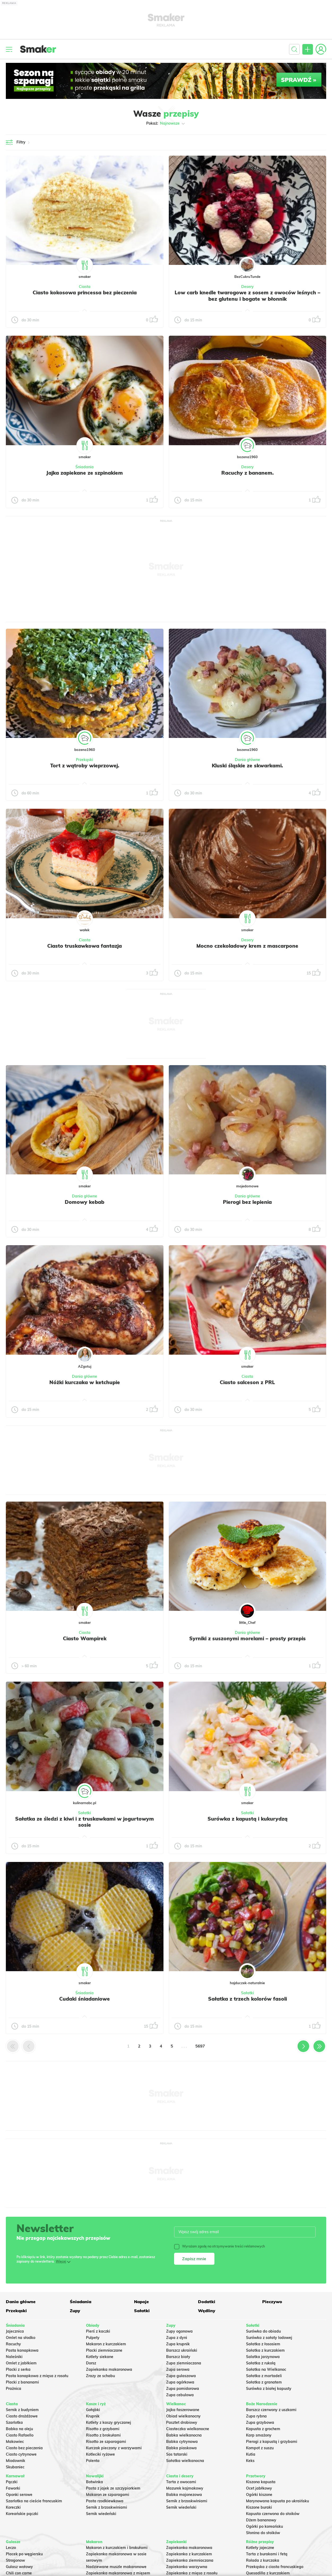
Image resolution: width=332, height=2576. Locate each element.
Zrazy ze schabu (100, 2375)
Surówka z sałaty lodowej (269, 2337)
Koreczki (13, 2507)
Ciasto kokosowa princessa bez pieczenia (85, 292)
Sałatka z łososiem (263, 2344)
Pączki (12, 2481)
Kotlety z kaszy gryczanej (108, 2422)
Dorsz (91, 2363)
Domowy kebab (84, 1202)
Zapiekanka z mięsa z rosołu (191, 2573)
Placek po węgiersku (24, 2554)
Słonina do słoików (263, 2532)
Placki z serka (18, 2369)
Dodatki (206, 2301)
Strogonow (15, 2560)
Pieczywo (272, 2301)
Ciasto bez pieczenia (24, 2448)
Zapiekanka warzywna (186, 2566)
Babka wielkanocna (184, 2435)
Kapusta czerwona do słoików (272, 2513)
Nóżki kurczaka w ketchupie (84, 1382)
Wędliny (206, 2310)
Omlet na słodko (20, 2337)
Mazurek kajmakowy (184, 2488)
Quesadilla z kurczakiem (268, 2573)
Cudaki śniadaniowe (84, 1999)
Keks (250, 2460)
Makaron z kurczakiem (106, 2344)
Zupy (75, 2310)
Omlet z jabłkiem (21, 2363)
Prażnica (13, 2388)
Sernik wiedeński (101, 2513)
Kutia (250, 2454)
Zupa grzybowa (260, 2422)
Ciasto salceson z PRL (247, 1382)
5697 (200, 2046)
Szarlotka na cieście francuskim (34, 2501)
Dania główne (247, 759)
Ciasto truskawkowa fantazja (84, 946)
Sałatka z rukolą (260, 2363)
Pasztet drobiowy (181, 2422)
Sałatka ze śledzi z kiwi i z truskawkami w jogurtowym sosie (84, 1822)
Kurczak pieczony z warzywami (114, 2448)
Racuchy (13, 2344)
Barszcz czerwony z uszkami (271, 2409)
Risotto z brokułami (103, 2435)
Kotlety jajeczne (260, 2547)
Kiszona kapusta (260, 2481)
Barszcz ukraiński (181, 2350)
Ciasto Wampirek (84, 1638)
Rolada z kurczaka (262, 2560)
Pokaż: (166, 123)
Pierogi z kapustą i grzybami (271, 2441)
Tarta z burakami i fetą (266, 2554)
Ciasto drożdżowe (22, 2416)
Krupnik (93, 2416)
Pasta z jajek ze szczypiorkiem (113, 2488)
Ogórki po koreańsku (264, 2526)
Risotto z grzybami (102, 2428)
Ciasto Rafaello (19, 2435)
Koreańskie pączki (22, 2513)
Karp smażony (258, 2435)
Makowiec (15, 2441)
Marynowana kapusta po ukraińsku (277, 2501)
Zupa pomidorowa (182, 2388)
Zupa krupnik (178, 2344)
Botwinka (94, 2481)
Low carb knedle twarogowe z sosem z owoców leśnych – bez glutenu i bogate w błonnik (247, 295)
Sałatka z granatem (264, 2382)
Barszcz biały (178, 2356)
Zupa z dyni (176, 2337)
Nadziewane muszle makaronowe (116, 2566)
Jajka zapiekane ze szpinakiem (84, 473)
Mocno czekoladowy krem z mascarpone (247, 946)
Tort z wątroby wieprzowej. (84, 765)
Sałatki (84, 1812)
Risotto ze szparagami (106, 2441)
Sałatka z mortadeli (264, 2375)
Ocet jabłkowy (259, 2488)
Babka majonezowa (184, 2494)
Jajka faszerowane (182, 2409)
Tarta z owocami (181, 2481)
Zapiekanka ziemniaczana (189, 2560)
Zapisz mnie (194, 2258)
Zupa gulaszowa (181, 2375)
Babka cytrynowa (182, 2441)
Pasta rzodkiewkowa (104, 2501)
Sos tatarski (176, 2454)
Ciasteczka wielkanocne (187, 2428)
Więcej (61, 2261)
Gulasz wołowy (19, 2566)
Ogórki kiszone (259, 2494)
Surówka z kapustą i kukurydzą (247, 1819)
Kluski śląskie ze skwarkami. (247, 765)
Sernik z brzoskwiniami (106, 2507)
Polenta (93, 2460)
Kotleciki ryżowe (100, 2454)
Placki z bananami (22, 2382)
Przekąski (84, 759)
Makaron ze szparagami (107, 2494)
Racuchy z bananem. (247, 473)
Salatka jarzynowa (263, 2356)
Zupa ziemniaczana (183, 2363)
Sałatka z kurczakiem (265, 2350)
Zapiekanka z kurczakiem (189, 2554)
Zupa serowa (177, 2369)
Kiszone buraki (259, 2507)
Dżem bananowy (261, 2520)
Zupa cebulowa (180, 2395)
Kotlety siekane (99, 2356)
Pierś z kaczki (98, 2331)
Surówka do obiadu (263, 2331)
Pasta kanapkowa (22, 2350)
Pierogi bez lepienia (247, 1202)
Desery (247, 286)
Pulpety (93, 2337)
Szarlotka (14, 2422)
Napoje (141, 2301)
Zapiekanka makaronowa (109, 2369)
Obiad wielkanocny (183, 2416)
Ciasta (84, 286)
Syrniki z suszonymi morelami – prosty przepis (247, 1638)
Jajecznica (15, 2331)
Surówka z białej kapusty (268, 2388)
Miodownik (15, 2460)
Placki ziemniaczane (104, 2350)
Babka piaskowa (181, 2448)
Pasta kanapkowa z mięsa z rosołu (37, 2375)
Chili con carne (19, 2573)
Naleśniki (14, 2356)
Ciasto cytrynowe (21, 2454)
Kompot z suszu (260, 2448)
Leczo (11, 2547)
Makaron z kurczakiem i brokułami (117, 2547)
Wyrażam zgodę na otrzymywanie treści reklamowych (219, 2246)
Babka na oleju (19, 2428)
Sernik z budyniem (22, 2409)
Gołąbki (93, 2409)
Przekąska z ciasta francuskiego (274, 2566)
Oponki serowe (19, 2494)
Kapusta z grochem (263, 2428)
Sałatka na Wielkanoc (266, 2369)
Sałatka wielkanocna (185, 2460)
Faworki (13, 2488)
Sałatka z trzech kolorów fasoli (247, 1999)
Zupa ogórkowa (180, 2382)
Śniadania (84, 467)
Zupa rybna (256, 2416)
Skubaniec (15, 2467)
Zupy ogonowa (179, 2331)
